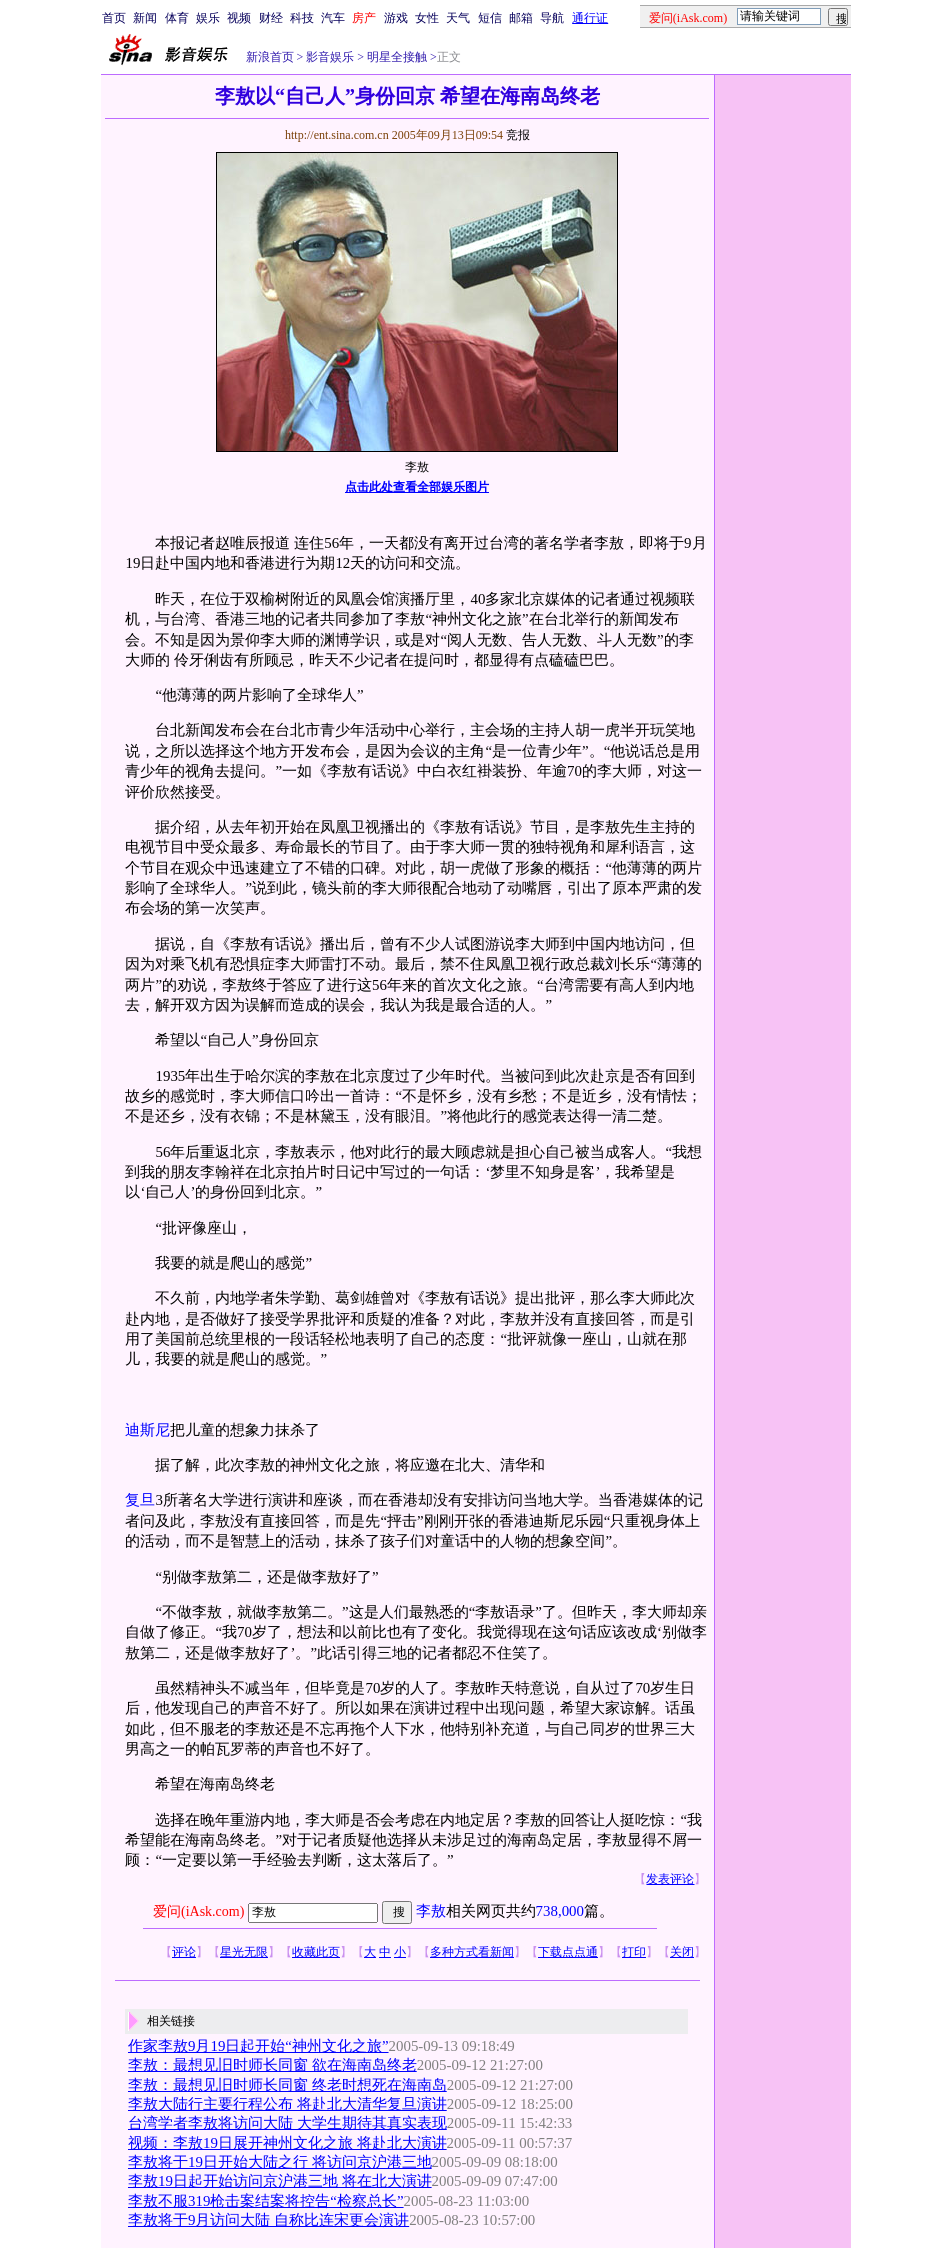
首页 (114, 18)
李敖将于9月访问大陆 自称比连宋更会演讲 (268, 2220)
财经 (271, 18)
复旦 (140, 1500)
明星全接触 (395, 57)
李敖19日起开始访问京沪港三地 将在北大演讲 (280, 2181)
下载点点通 (568, 1952)
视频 (239, 18)
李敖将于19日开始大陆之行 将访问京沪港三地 (280, 2162)
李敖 (431, 1911)
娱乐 (208, 18)
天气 (458, 18)
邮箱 (521, 18)
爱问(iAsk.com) (198, 1911)
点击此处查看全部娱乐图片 (417, 487)
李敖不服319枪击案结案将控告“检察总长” (266, 2201)
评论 (184, 1952)
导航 (552, 18)
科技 (302, 18)
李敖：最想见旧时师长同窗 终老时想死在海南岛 (287, 2085)
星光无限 (244, 1952)
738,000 (560, 1911)
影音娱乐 (330, 57)
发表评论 (670, 1879)
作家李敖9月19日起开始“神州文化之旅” (258, 2046)
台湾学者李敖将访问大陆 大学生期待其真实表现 (287, 2123)
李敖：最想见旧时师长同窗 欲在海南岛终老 (272, 2065)
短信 (490, 18)
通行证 (590, 18)
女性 (427, 18)
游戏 (396, 18)
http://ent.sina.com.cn (338, 135)
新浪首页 (270, 57)
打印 (634, 1952)
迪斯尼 (147, 1430)
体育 (177, 18)
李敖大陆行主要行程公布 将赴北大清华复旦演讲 (287, 2104)
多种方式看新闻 (472, 1952)
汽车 (333, 18)
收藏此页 (316, 1952)
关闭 (682, 1952)
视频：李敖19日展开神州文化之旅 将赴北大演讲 (287, 2143)
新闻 (145, 18)
